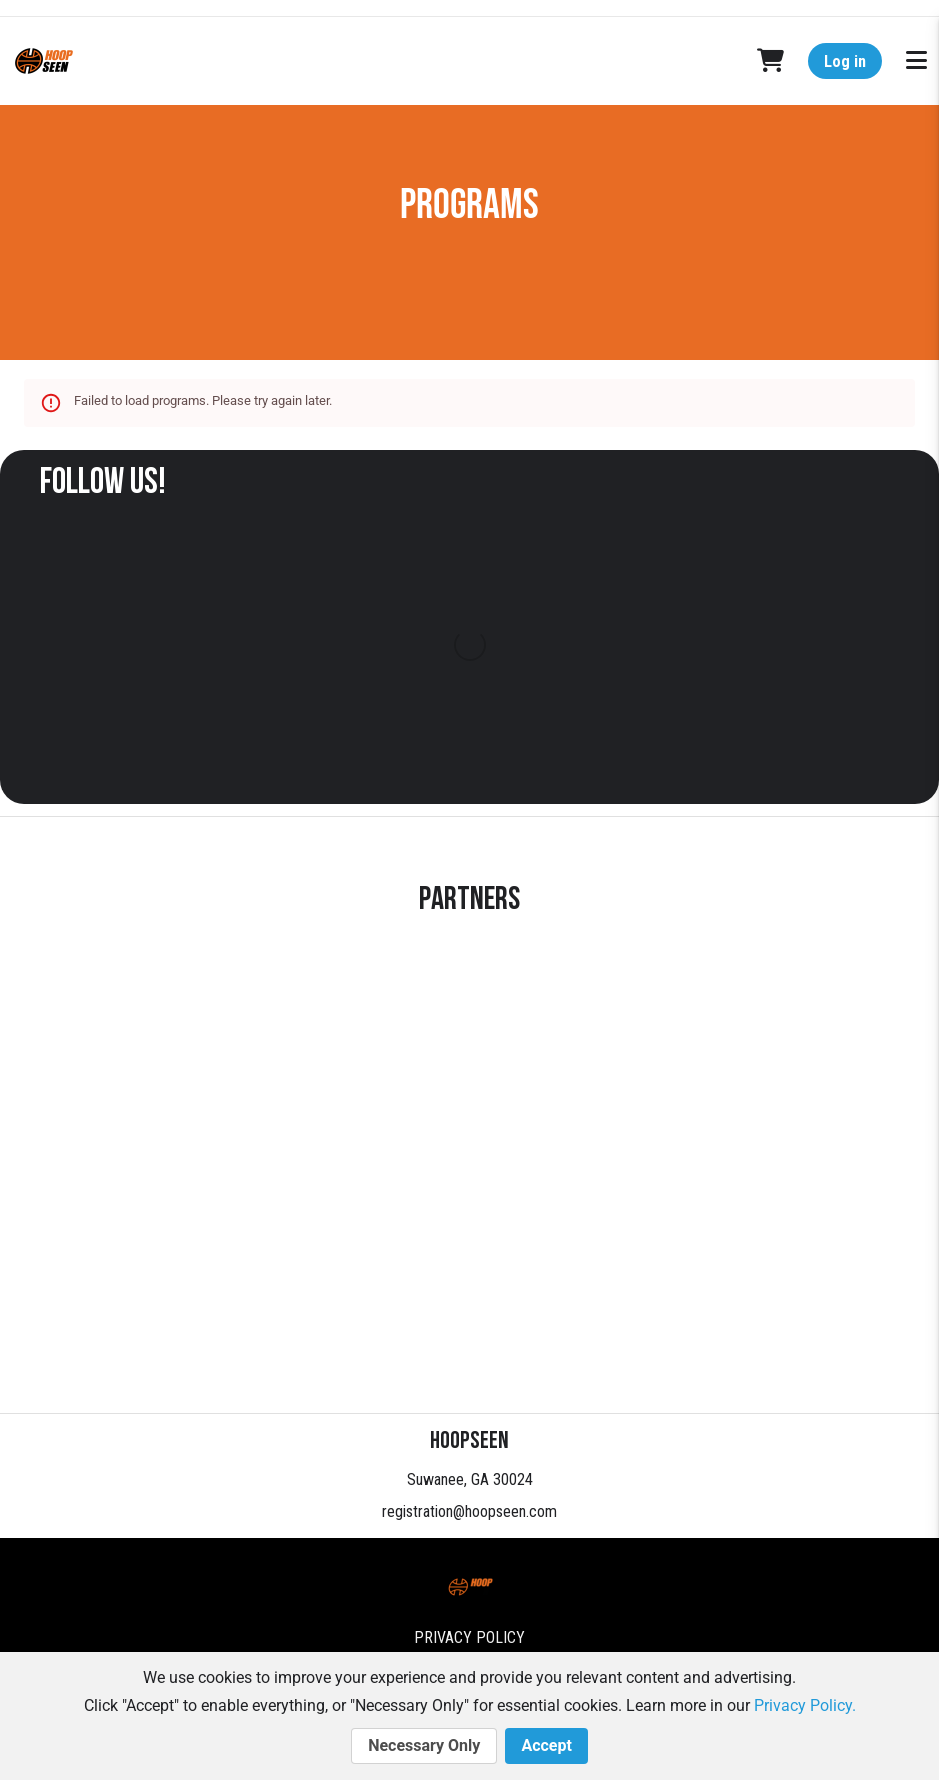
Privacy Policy (469, 1637)
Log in (845, 61)
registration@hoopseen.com (469, 1511)
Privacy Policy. (805, 1705)
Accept (546, 1746)
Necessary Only (424, 1746)
